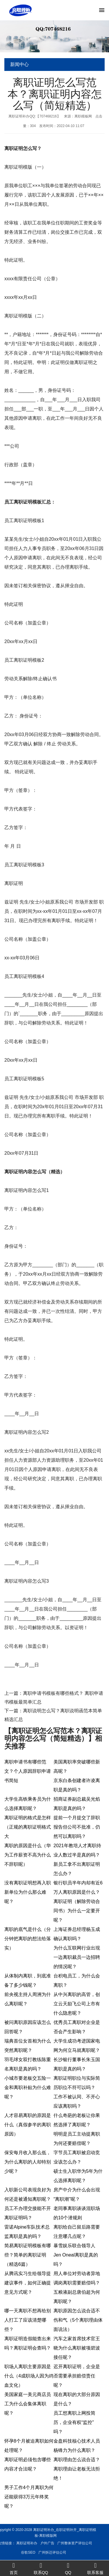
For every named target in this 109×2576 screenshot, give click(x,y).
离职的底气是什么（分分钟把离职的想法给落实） (27, 1938)
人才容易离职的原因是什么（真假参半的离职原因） (27, 2124)
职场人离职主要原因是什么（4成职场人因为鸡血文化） (28, 2376)
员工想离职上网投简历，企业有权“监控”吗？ (74, 2422)
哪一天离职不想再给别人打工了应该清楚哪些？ (27, 2320)
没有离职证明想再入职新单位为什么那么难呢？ (27, 1892)
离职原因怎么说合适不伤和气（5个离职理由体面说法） (78, 2320)
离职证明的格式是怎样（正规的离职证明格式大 (27, 1827)
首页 (13, 2568)
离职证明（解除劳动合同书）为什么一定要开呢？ (76, 1910)
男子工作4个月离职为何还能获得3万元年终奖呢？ (28, 2497)
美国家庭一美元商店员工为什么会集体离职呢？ (27, 2404)
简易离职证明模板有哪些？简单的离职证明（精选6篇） (27, 2255)
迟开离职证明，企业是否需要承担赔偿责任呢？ (76, 2376)
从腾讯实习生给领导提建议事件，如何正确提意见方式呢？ (27, 2283)
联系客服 (95, 2568)
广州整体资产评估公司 (23, 2543)
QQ (68, 2568)
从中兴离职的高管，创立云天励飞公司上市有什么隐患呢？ (76, 2004)
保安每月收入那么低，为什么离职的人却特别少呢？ (27, 2162)
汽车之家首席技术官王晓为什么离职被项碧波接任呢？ (76, 2348)
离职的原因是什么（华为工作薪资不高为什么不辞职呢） (27, 1855)
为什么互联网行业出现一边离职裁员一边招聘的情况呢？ (76, 1957)
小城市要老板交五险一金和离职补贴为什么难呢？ (27, 2087)
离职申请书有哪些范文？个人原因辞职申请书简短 (27, 1771)
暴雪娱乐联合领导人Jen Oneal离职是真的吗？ (75, 2255)
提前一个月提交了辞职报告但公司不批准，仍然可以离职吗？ (76, 1827)
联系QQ (41, 2568)
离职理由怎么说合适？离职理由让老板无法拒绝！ (76, 2469)
